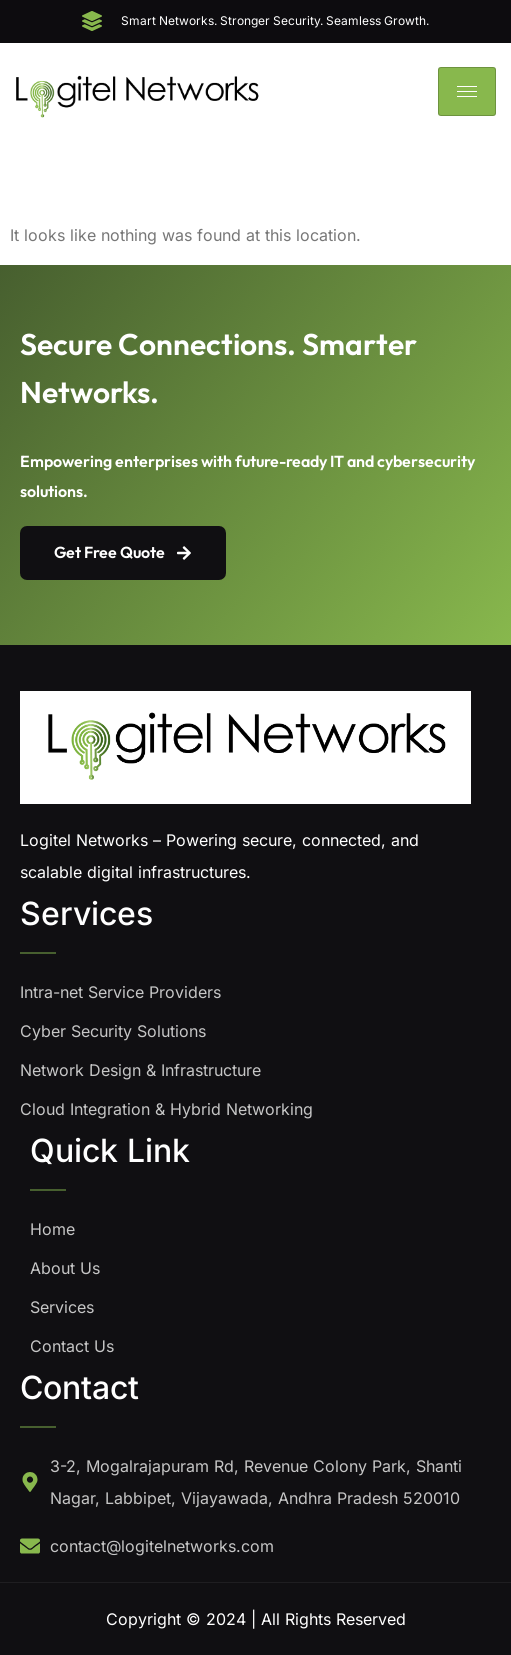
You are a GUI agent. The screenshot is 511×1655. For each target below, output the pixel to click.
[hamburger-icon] (467, 91)
